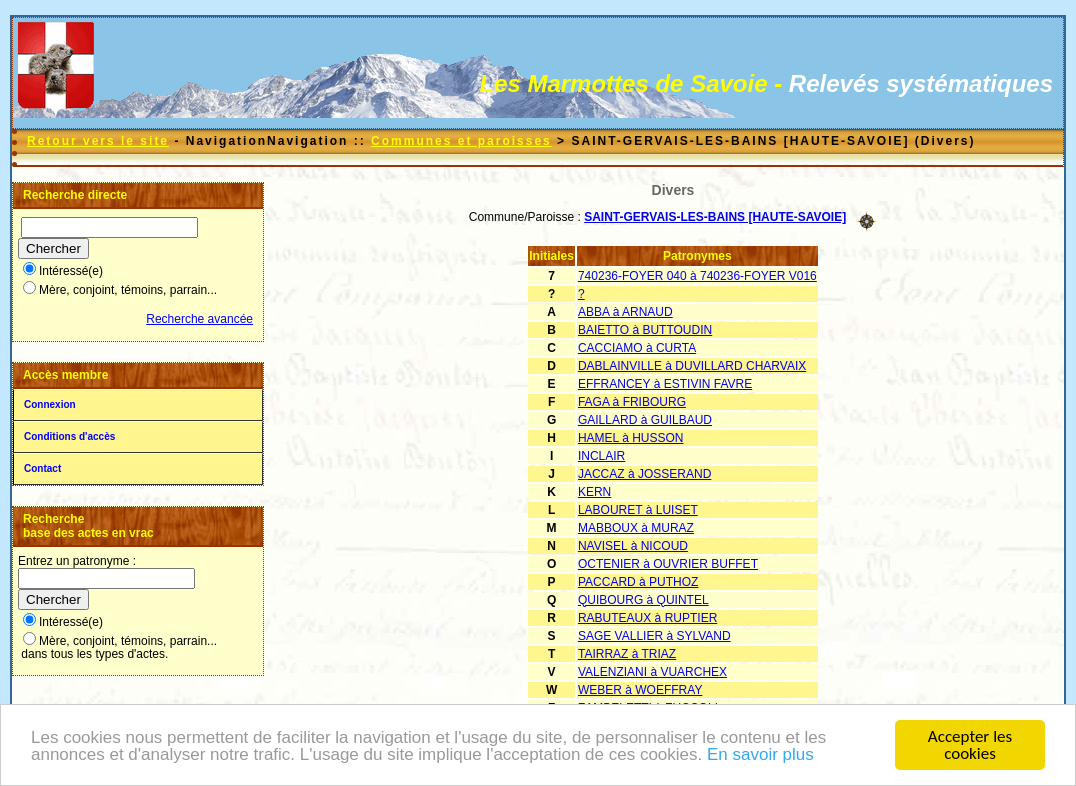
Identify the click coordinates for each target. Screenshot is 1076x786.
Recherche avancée (199, 319)
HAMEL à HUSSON (631, 438)
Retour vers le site (98, 141)
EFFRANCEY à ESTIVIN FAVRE (665, 384)
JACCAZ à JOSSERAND (644, 474)
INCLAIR (601, 456)
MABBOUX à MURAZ (636, 528)
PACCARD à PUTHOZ (638, 582)
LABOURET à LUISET (638, 510)
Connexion (50, 404)
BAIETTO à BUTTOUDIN (645, 330)
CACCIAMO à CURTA (637, 348)
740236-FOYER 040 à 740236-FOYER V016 (697, 276)
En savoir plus (760, 754)
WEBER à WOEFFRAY (640, 690)
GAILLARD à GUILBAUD (645, 420)
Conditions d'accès (69, 436)
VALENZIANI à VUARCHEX (652, 672)
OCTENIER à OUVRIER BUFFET (668, 564)
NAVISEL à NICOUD (633, 546)
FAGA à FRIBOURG (632, 402)
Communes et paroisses (461, 141)
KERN (594, 492)
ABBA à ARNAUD (625, 312)
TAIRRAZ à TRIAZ (627, 654)
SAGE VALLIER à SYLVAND (654, 636)
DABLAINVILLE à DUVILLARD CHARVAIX (692, 366)
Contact (42, 468)
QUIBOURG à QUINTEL (643, 600)
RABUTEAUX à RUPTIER (647, 618)
